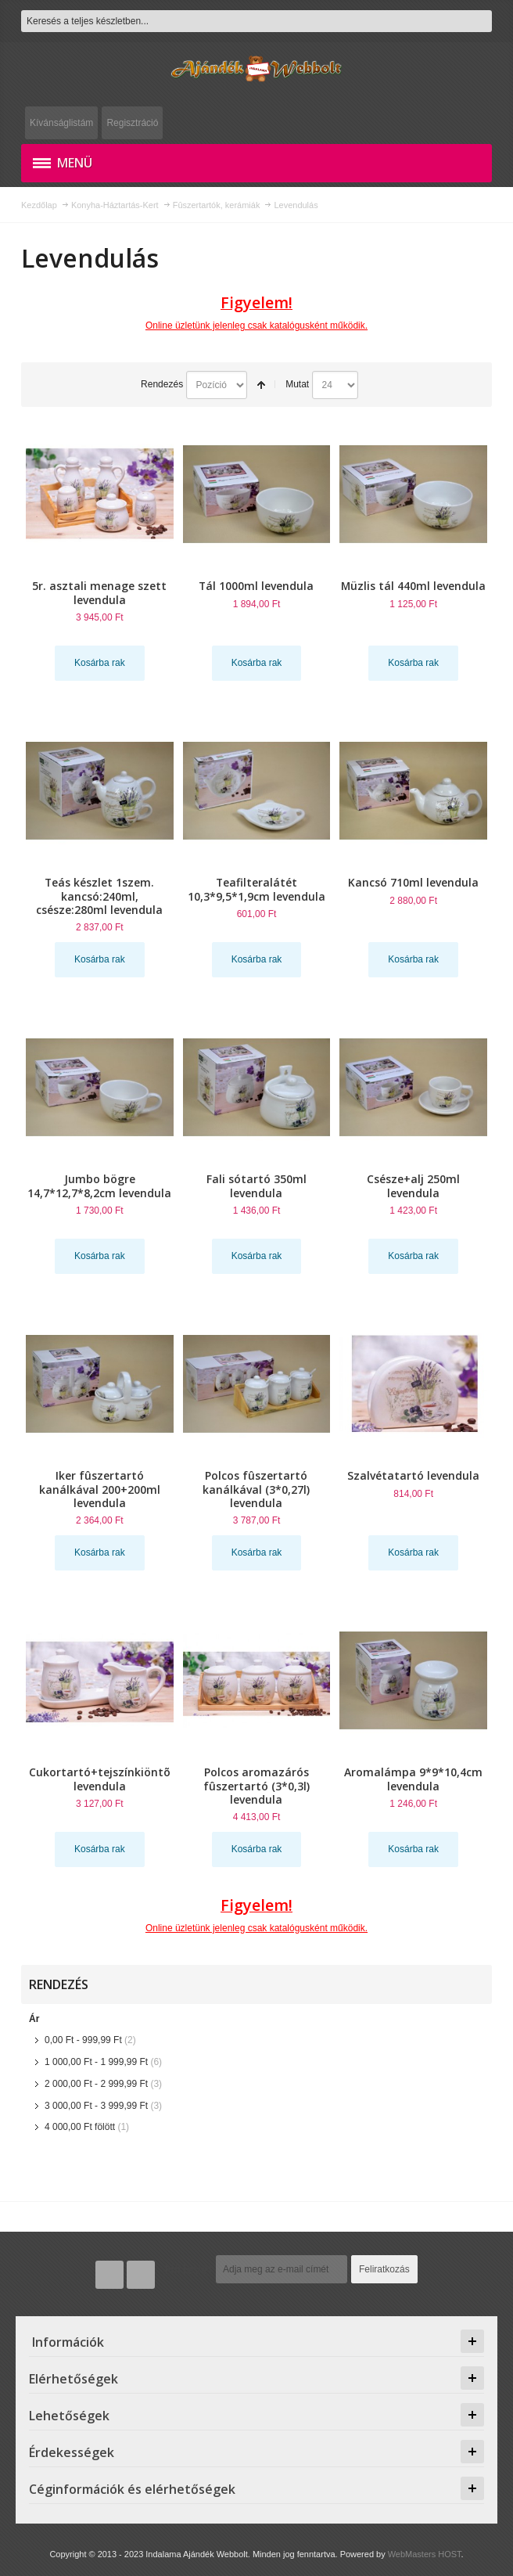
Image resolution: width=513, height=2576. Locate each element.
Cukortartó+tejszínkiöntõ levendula (99, 1779)
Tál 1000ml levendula (256, 585)
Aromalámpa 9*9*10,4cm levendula (413, 1779)
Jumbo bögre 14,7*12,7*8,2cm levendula (99, 1185)
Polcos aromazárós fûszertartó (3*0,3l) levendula (256, 1785)
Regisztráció (132, 122)
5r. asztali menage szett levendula (99, 592)
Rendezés (162, 384)
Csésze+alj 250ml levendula (413, 1185)
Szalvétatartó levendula (413, 1475)
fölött (80, 2126)
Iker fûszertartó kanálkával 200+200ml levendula (99, 1488)
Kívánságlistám (61, 122)
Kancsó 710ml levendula (413, 882)
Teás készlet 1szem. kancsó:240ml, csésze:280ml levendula (99, 895)
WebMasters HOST (424, 2554)
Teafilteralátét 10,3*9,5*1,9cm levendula (256, 889)
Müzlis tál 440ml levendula (413, 585)
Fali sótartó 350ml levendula (256, 1185)
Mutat (297, 384)
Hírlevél (188, 2269)
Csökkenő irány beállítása (261, 385)
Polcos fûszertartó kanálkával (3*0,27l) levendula (256, 1488)
